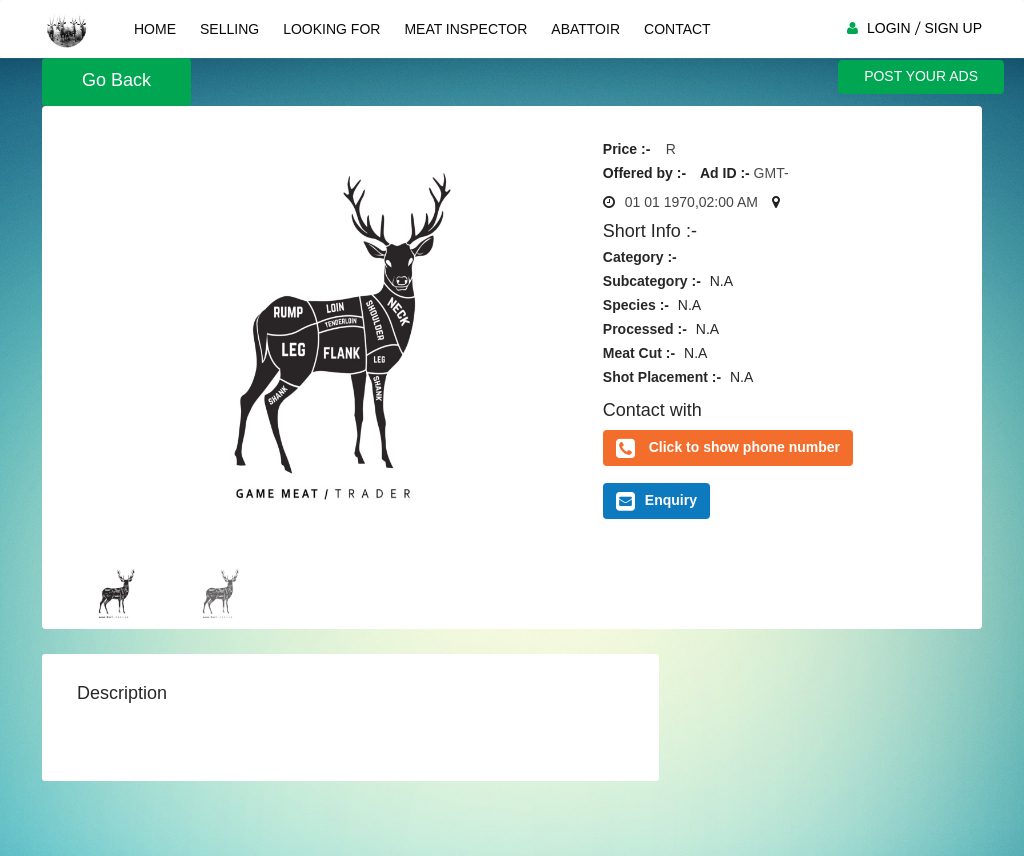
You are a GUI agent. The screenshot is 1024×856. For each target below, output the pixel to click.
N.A (721, 281)
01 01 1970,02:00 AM (691, 202)
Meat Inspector (465, 29)
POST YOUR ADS (921, 76)
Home (155, 29)
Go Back (116, 80)
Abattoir (585, 29)
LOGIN (889, 28)
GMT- (771, 173)
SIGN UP (953, 28)
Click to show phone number (744, 447)
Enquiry (656, 501)
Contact (677, 29)
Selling (229, 29)
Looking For (331, 29)
